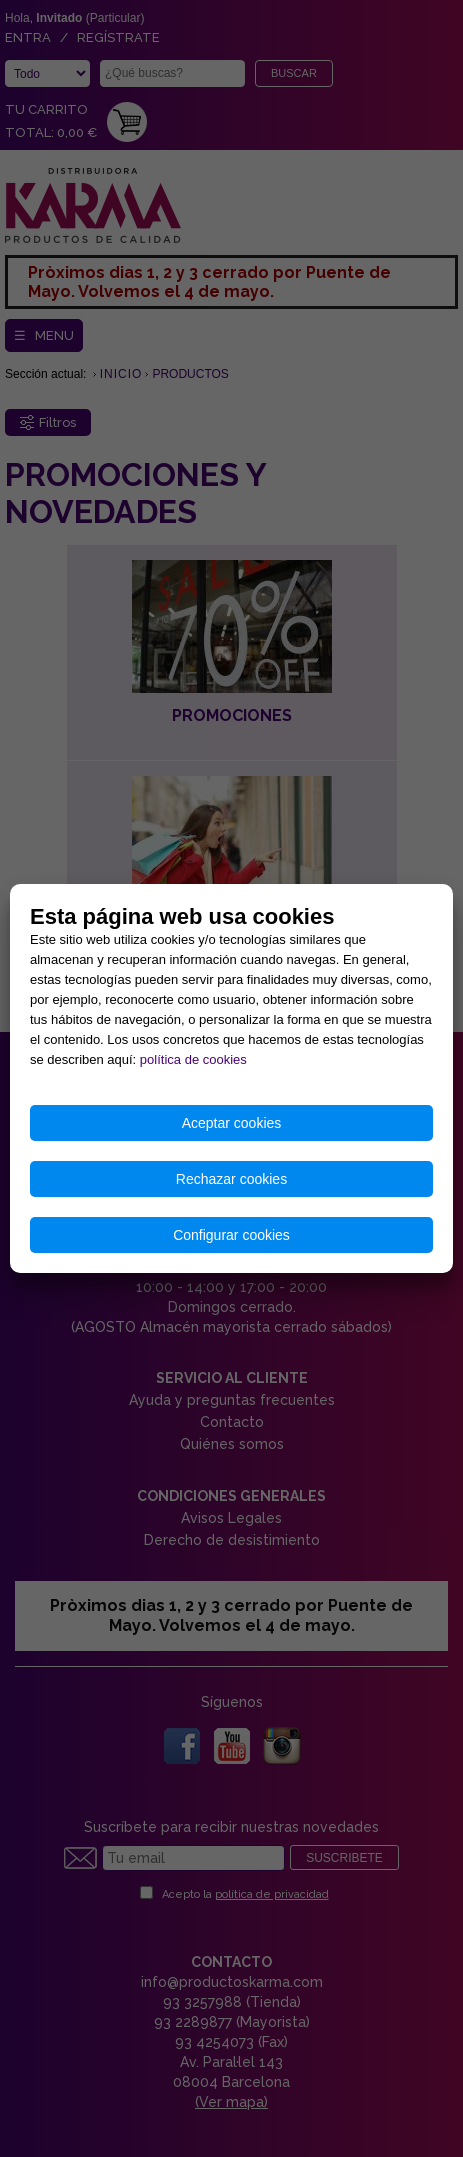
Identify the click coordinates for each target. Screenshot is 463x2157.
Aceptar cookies (232, 1123)
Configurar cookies (231, 1235)
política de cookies (193, 1059)
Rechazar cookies (231, 1179)
